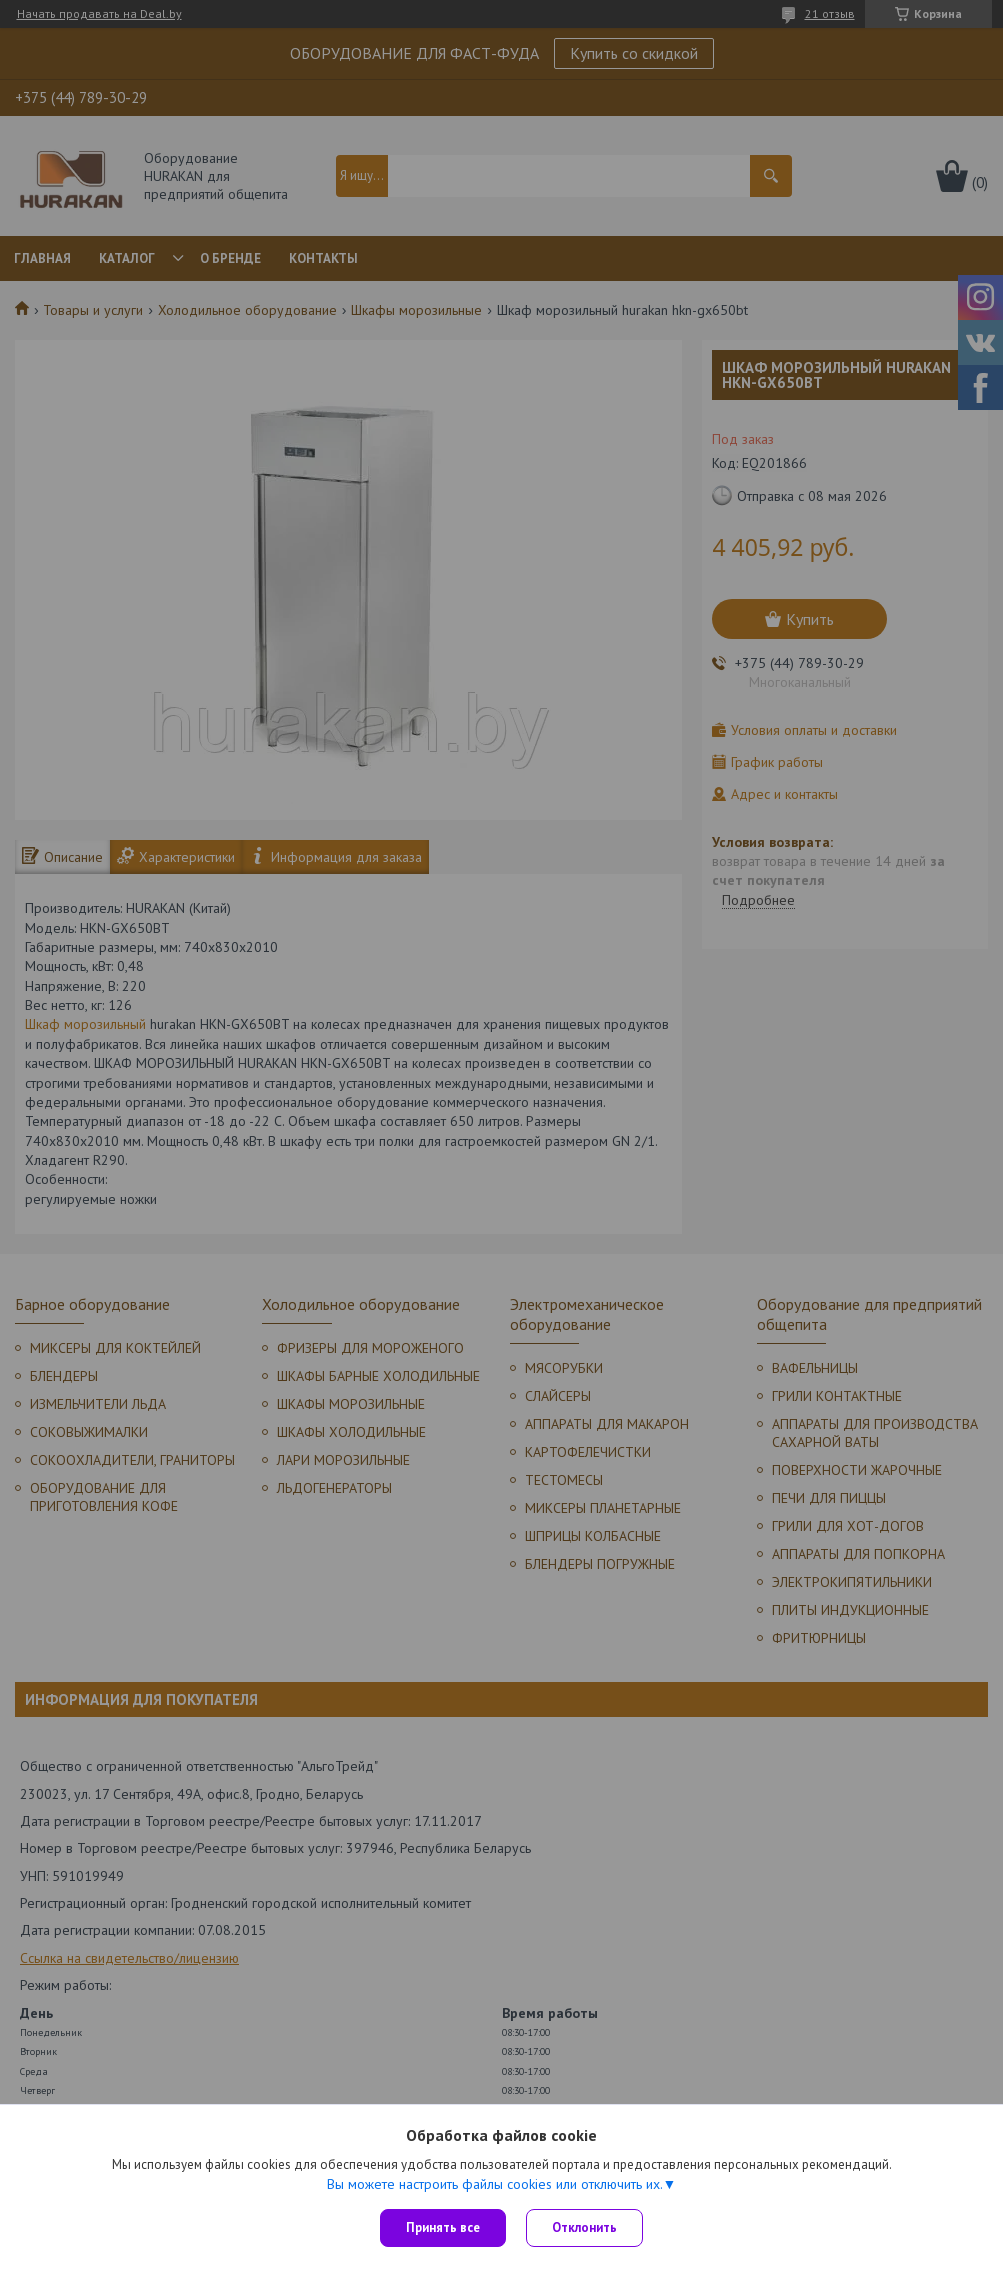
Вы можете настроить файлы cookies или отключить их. (495, 2184)
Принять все (443, 2227)
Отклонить (584, 2227)
